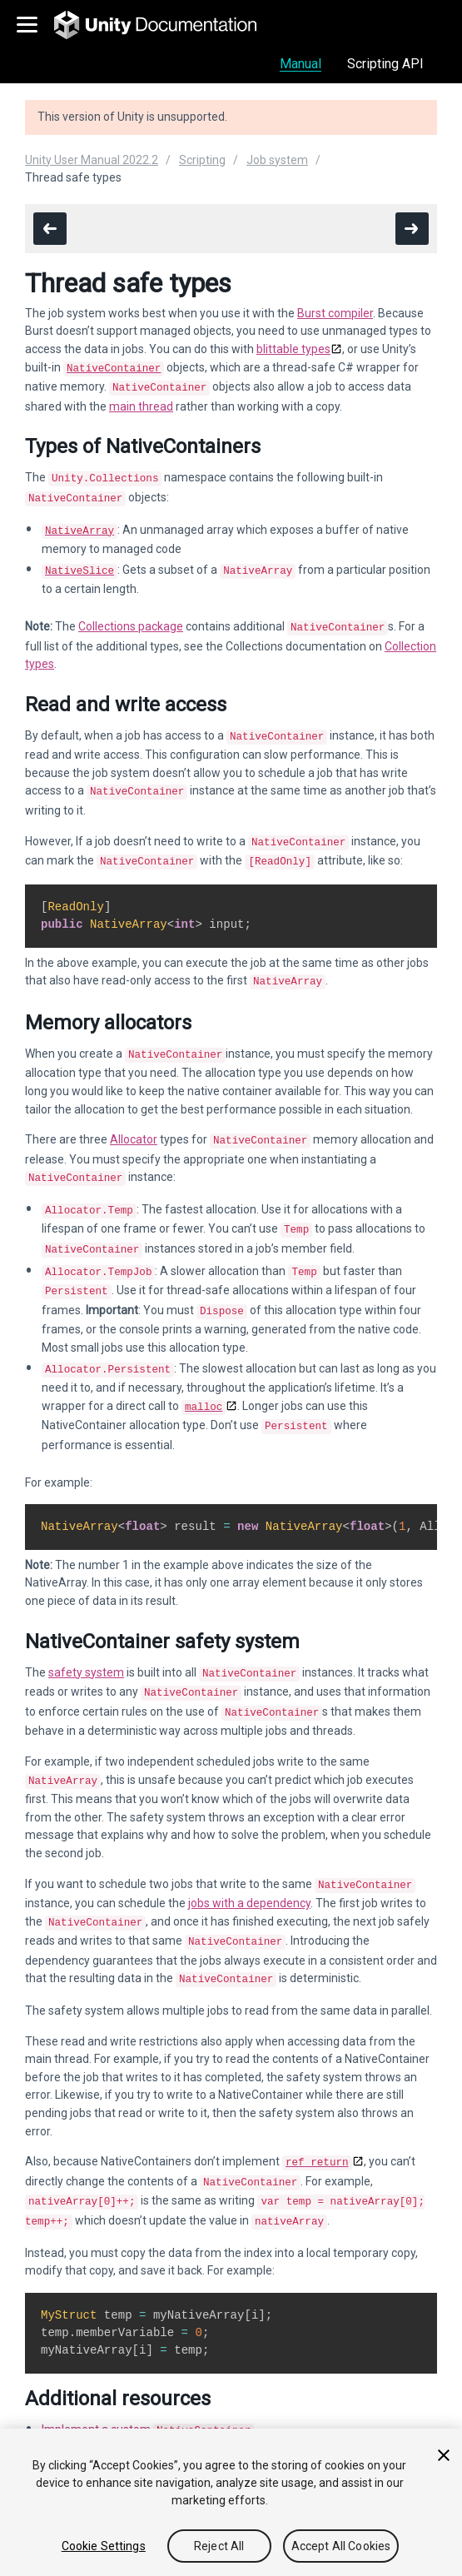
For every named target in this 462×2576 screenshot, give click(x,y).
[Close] (444, 2455)
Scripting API (385, 64)
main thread (141, 403)
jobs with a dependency (249, 1854)
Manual (300, 64)
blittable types (293, 349)
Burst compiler (335, 313)
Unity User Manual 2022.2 (91, 160)
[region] (231, 2502)
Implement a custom (148, 2369)
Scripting (202, 160)
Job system (277, 160)
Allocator (133, 1117)
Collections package (130, 616)
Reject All (219, 2546)
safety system (86, 1632)
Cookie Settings (104, 2546)
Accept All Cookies (341, 2546)
